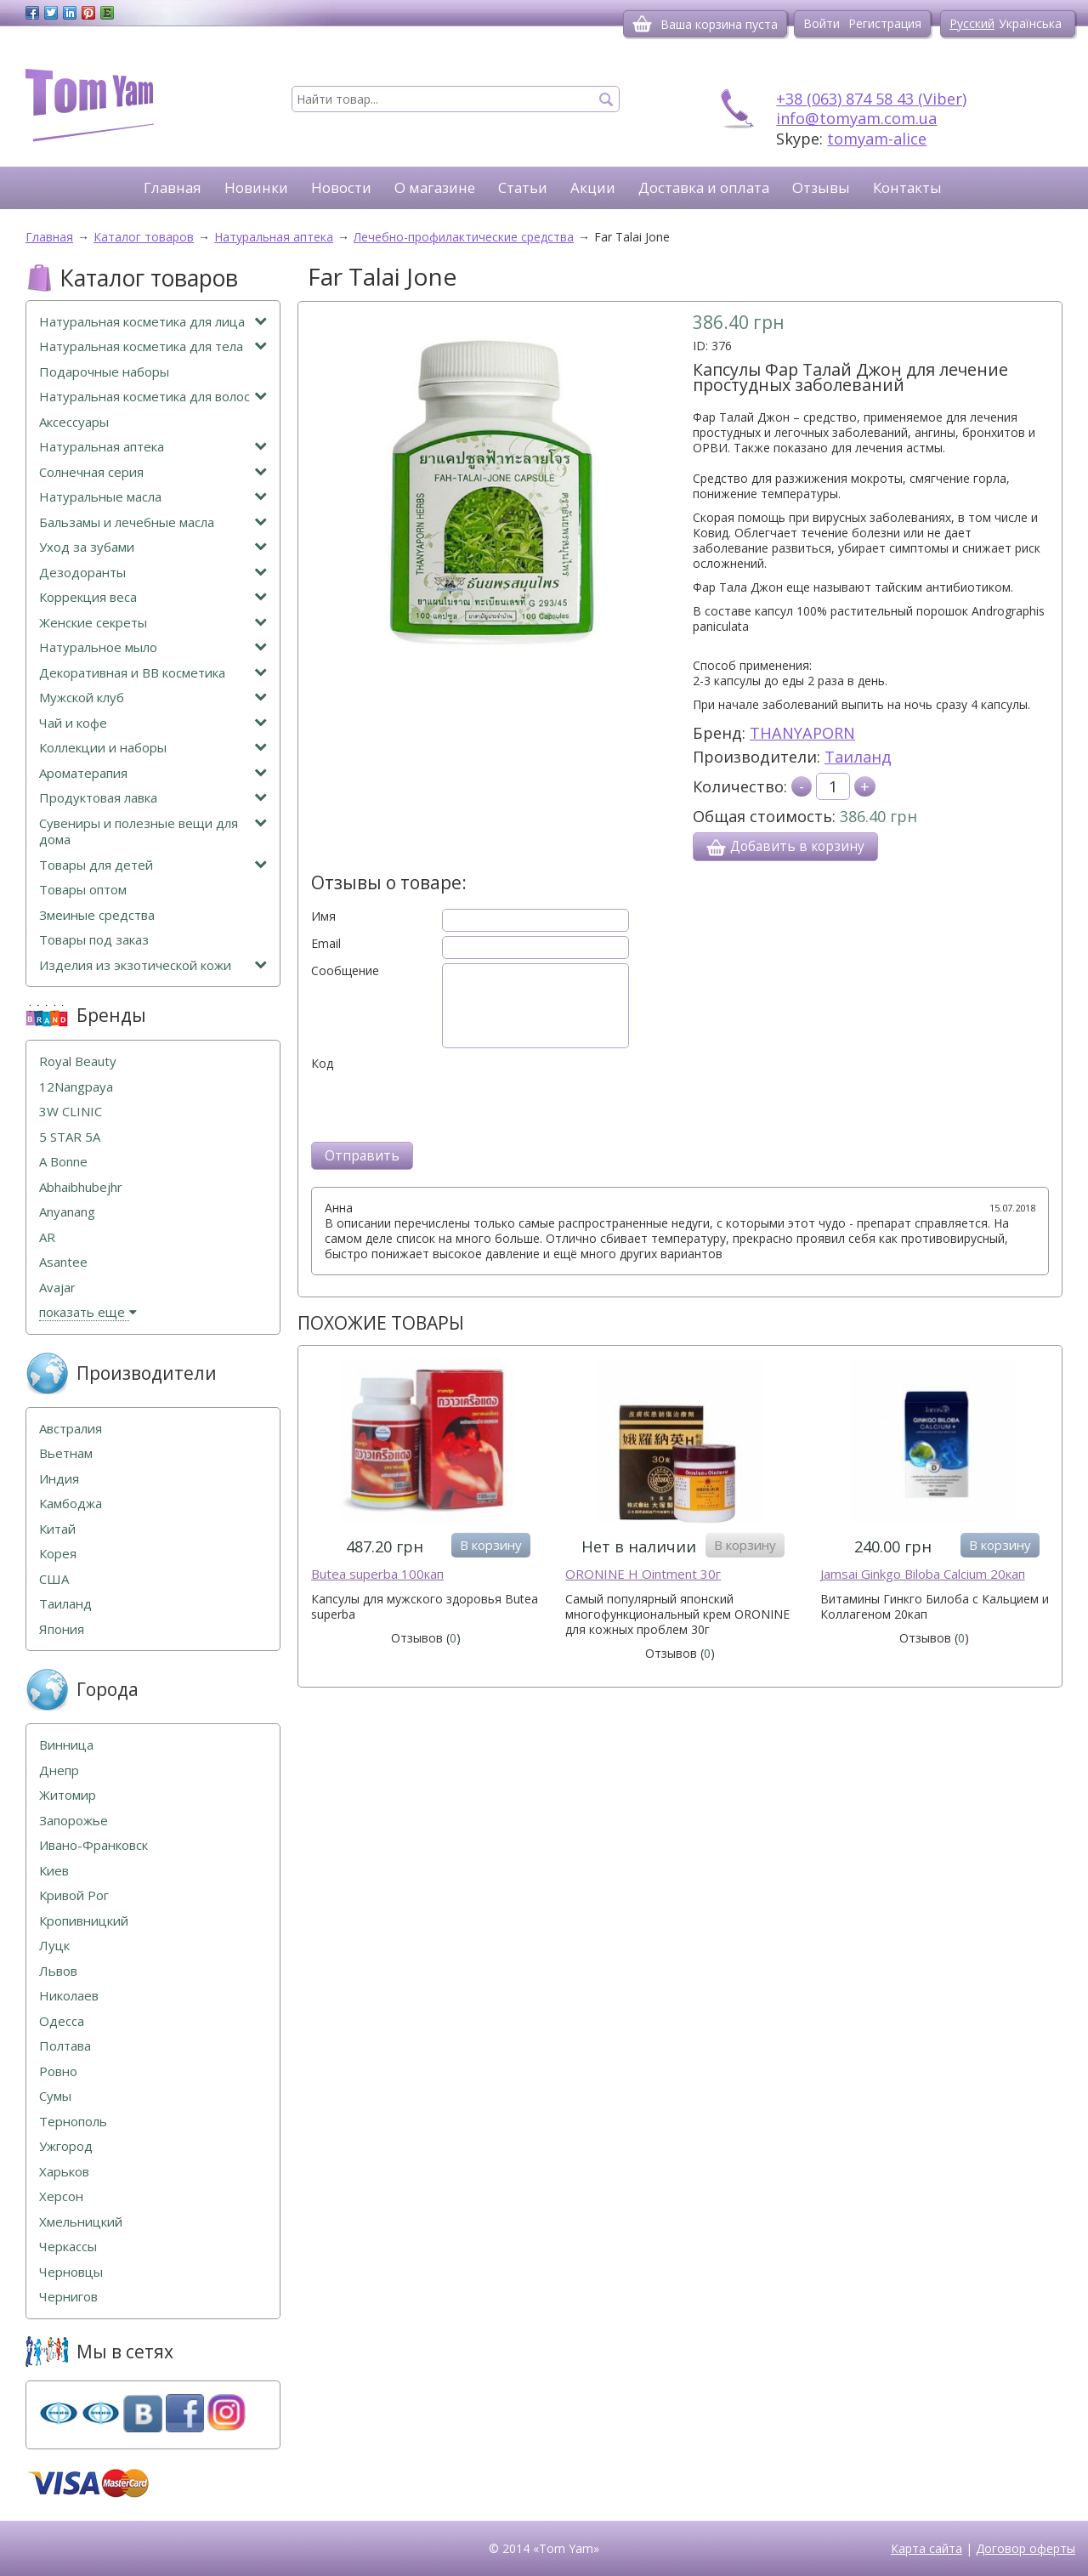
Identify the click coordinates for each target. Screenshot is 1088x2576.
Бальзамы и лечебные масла (153, 522)
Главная (172, 187)
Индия (59, 1479)
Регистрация (884, 23)
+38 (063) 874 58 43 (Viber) (871, 98)
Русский (971, 23)
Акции (592, 187)
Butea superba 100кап (377, 1574)
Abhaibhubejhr (80, 1187)
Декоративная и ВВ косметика (153, 673)
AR (47, 1237)
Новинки (256, 187)
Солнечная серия (153, 472)
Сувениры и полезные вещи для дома (153, 831)
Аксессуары (74, 422)
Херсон (61, 2196)
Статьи (522, 187)
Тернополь (73, 2122)
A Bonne (63, 1162)
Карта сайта (926, 2548)
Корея (57, 1554)
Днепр (59, 1770)
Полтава (65, 2046)
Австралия (70, 1429)
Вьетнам (66, 1453)
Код (322, 1063)
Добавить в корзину (785, 846)
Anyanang (67, 1212)
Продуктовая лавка (153, 798)
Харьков (64, 2172)
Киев (54, 1871)
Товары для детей (153, 865)
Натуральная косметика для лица (153, 322)
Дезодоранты (153, 573)
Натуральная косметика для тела (153, 346)
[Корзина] (642, 23)
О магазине (434, 187)
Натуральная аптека (153, 447)
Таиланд (858, 756)
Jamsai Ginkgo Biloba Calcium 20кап (922, 1574)
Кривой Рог (74, 1895)
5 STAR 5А (69, 1137)
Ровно (58, 2071)
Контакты (907, 187)
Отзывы (821, 187)
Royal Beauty (77, 1061)
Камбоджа (70, 1503)
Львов (58, 1971)
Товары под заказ (94, 940)
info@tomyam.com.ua (856, 118)
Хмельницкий (80, 2222)
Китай (57, 1529)
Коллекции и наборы (153, 748)
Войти (821, 23)
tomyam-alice (876, 138)
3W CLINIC (70, 1112)
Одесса (61, 2021)
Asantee (63, 1262)
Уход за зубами (153, 547)
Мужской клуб (153, 697)
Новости (341, 187)
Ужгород (66, 2146)
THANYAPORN (802, 733)
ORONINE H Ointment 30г (643, 1574)
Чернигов (68, 2297)
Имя (323, 916)
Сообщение (345, 971)
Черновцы (71, 2272)
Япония (61, 1629)
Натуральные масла (153, 497)
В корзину (491, 1544)
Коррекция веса (153, 597)
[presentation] (440, 1104)
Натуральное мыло (153, 647)
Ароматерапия (153, 773)
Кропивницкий (83, 1921)
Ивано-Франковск (93, 1845)
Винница (66, 1745)
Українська (1030, 23)
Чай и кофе (153, 723)
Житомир (67, 1795)
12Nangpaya (76, 1087)
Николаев (69, 1996)
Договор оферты (1025, 2548)
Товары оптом (83, 890)
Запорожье (73, 1821)
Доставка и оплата (703, 187)
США (54, 1579)
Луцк (54, 1946)
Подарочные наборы (104, 372)
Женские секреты (153, 623)
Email (326, 943)
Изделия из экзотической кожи (153, 965)
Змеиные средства (97, 915)
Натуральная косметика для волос (153, 397)
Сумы (55, 2096)
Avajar (57, 1287)
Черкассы (68, 2246)
